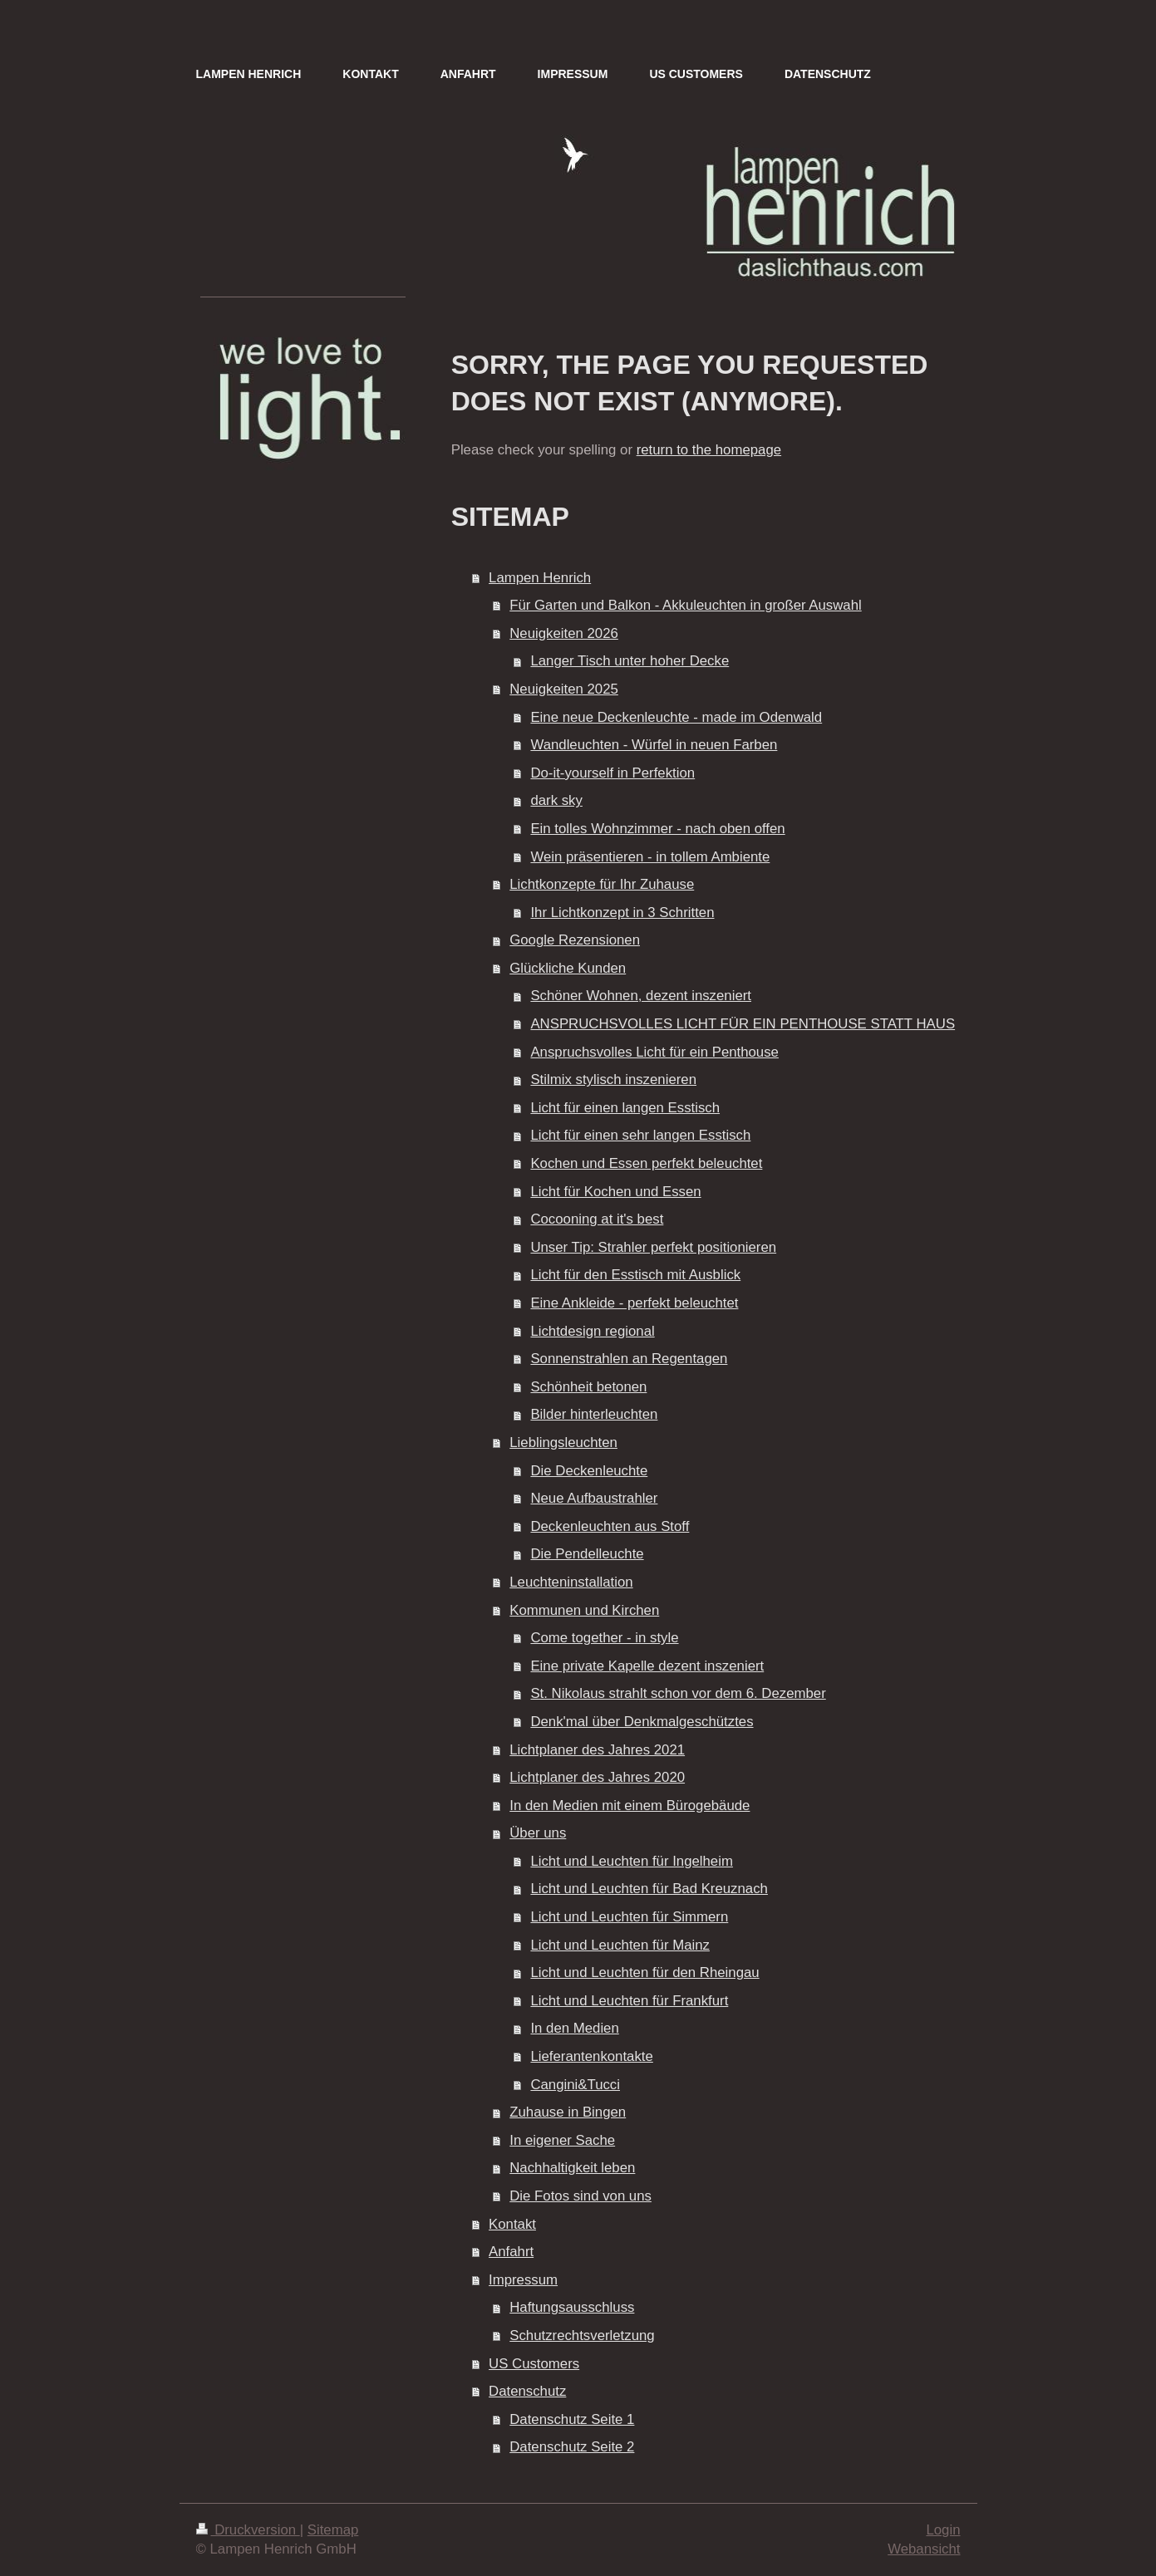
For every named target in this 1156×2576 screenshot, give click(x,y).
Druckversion (248, 2530)
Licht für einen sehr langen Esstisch (640, 1135)
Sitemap (333, 2530)
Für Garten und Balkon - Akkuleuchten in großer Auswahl (685, 605)
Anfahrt (511, 2252)
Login (943, 2530)
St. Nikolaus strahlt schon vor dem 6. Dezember (677, 1693)
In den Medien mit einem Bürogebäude (629, 1805)
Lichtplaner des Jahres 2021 (597, 1750)
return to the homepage (709, 450)
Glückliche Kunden (567, 968)
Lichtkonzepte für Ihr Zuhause (601, 884)
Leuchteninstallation (570, 1582)
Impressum (523, 2280)
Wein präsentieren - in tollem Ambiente (650, 857)
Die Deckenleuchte (588, 1471)
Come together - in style (604, 1638)
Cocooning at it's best (596, 1219)
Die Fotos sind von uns (580, 2196)
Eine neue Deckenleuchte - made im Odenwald (676, 717)
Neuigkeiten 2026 (563, 633)
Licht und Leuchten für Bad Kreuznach (648, 1888)
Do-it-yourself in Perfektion (612, 773)
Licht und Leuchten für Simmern (629, 1917)
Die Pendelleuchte (586, 1554)
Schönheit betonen (588, 1387)
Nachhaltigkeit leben (572, 2168)
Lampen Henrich (540, 578)
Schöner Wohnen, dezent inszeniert (640, 995)
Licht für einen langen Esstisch (625, 1108)
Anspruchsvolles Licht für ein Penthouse (654, 1052)
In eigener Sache (562, 2140)
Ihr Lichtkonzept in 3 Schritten (622, 912)
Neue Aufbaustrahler (593, 1498)
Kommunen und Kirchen (584, 1610)
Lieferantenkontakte (591, 2056)
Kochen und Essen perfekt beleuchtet (646, 1163)
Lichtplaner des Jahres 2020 (597, 1777)
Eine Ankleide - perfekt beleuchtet (634, 1303)
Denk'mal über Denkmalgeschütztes (641, 1722)
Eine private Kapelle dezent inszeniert (647, 1666)
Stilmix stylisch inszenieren (613, 1079)
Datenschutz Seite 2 (571, 2447)
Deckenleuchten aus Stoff (609, 1526)
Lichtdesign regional (592, 1331)
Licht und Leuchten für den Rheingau (644, 1972)
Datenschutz (527, 2391)
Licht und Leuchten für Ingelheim (631, 1861)
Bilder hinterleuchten (593, 1414)
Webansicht (924, 2549)
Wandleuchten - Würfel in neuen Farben (653, 745)
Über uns (537, 1833)
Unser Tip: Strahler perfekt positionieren (653, 1247)
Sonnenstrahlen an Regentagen (628, 1359)
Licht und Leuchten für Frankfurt (629, 2001)
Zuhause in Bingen (567, 2112)
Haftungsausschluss (571, 2307)
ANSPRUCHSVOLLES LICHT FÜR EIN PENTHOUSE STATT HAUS (742, 1024)
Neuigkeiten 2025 (563, 689)
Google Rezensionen (574, 940)
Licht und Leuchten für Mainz (620, 1945)
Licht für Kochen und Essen (615, 1192)
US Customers (534, 2364)
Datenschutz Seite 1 (571, 2419)
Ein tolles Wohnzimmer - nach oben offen (657, 829)
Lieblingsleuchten (563, 1442)
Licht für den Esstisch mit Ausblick (635, 1275)
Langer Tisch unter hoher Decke (629, 661)
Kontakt (512, 2224)
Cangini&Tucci (575, 2085)
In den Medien (574, 2028)
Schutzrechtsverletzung (581, 2335)
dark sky (556, 800)
